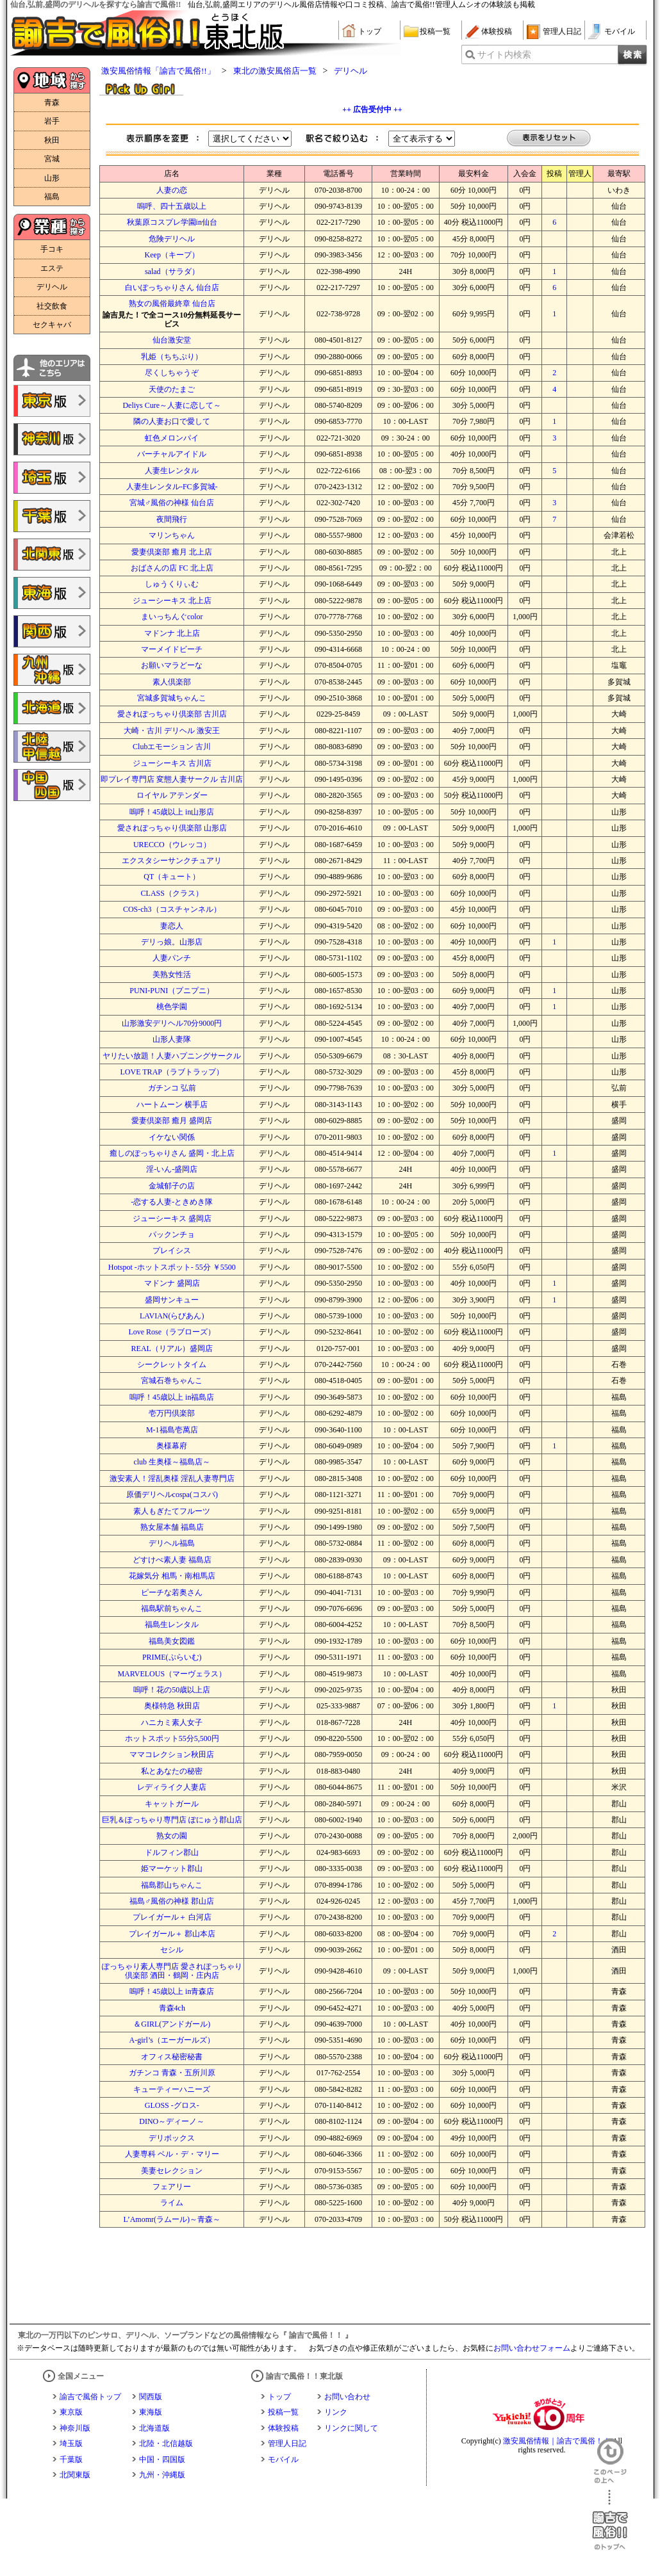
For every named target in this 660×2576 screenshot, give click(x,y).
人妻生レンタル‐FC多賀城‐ (172, 486)
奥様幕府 (171, 1445)
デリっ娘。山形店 (171, 941)
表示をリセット (549, 138)
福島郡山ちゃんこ (171, 1885)
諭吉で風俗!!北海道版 (51, 708)
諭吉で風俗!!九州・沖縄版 (51, 670)
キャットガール (172, 1803)
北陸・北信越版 (166, 2443)
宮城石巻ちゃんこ (171, 1380)
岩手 (52, 121)
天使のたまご (172, 389)
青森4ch (172, 2008)
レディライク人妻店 (171, 1787)
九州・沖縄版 (162, 2474)
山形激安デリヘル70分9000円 (172, 1023)
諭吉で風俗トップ (90, 2396)
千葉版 (71, 2459)
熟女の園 (171, 1835)
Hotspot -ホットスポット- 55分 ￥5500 (172, 1267)
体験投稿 (496, 31)
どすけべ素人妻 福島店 (172, 1559)
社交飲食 (52, 306)
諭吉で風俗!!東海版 (51, 593)
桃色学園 (171, 1006)
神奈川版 (75, 2428)
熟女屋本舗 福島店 (172, 1527)
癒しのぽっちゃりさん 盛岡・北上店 (172, 1153)
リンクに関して (351, 2428)
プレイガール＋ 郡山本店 (172, 1933)
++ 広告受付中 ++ (372, 109)
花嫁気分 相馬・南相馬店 (172, 1575)
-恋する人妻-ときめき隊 (172, 1201)
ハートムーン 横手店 (172, 1104)
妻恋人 (171, 925)
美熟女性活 (172, 974)
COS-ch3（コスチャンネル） (172, 909)
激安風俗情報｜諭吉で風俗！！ (557, 2440)
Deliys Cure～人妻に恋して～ (171, 405)
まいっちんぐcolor (172, 616)
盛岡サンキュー (172, 1299)
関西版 (150, 2396)
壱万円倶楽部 (172, 1413)
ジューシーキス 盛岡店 (172, 1218)
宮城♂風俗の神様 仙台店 (171, 502)
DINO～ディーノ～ (171, 2121)
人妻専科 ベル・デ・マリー (172, 2154)
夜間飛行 (171, 519)
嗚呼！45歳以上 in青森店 (171, 1991)
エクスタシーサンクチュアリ (172, 860)
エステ (51, 268)
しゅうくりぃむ (172, 583)
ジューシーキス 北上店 (172, 600)
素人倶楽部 (172, 681)
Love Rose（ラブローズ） (171, 1331)
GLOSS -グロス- (172, 2105)
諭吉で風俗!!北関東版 (51, 555)
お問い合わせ (347, 2396)
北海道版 (154, 2428)
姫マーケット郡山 (171, 1868)
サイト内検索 (504, 55)
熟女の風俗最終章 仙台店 (172, 303)
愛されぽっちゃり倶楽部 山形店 (172, 827)
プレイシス (172, 1250)
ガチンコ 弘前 (172, 1087)
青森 (52, 102)
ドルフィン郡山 (172, 1852)
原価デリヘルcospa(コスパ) (172, 1494)
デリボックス (172, 2138)
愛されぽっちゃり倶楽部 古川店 (172, 713)
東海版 (150, 2412)
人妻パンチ (172, 957)
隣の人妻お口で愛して (171, 421)
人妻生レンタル (172, 470)
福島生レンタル (172, 1624)
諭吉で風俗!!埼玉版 (51, 478)
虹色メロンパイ (172, 437)
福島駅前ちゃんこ (171, 1608)
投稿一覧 (435, 31)
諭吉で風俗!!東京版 (51, 401)
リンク (335, 2412)
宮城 (52, 158)
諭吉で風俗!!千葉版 (51, 516)
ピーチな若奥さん (171, 1592)
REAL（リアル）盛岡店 (172, 1348)
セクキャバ (52, 324)
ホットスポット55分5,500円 (172, 1738)
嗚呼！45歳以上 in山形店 (171, 811)
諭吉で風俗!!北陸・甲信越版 (51, 747)
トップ (369, 31)
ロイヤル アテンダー (172, 795)
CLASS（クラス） (172, 893)
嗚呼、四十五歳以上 (171, 206)
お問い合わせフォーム (531, 2348)
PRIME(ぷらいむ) (172, 1657)
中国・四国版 (162, 2459)
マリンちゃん (172, 535)
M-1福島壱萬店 (172, 1429)
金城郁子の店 (172, 1185)
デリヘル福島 (172, 1543)
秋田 (52, 140)
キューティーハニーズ (171, 2089)
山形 (52, 178)
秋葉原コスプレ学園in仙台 (172, 222)
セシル (171, 1949)
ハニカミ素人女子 (171, 1722)
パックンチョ (172, 1234)
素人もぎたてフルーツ (171, 1511)
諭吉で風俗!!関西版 (51, 631)
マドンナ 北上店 (172, 633)
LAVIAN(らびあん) (172, 1315)
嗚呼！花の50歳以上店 (171, 1689)
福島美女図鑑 (172, 1641)
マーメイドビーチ (171, 649)
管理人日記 (562, 31)
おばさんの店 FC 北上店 (172, 567)
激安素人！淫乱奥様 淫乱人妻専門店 (172, 1478)
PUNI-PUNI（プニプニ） (171, 990)
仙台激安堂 (172, 340)
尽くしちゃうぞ (172, 372)
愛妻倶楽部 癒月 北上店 (171, 551)
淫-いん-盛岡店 (171, 1169)
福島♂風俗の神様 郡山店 (171, 1901)
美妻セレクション (171, 2170)
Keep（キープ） (172, 254)
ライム (171, 2202)
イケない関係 (172, 1137)
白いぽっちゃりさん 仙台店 (172, 287)
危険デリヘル (172, 238)
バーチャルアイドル (171, 454)
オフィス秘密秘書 (171, 2056)
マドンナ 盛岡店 (172, 1283)
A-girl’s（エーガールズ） (172, 2040)
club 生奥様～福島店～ (171, 1461)
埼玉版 (71, 2443)
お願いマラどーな (171, 665)
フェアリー (172, 2186)
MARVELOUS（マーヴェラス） (171, 1673)
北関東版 (75, 2474)
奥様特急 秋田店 (172, 1705)
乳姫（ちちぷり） (171, 356)
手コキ (51, 249)
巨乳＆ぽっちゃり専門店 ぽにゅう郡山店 (172, 1819)
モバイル (619, 31)
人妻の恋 (171, 190)
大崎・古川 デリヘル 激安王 (172, 730)
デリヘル (52, 286)
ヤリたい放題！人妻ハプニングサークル (172, 1055)
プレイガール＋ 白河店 (172, 1917)
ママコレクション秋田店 (171, 1754)
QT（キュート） (172, 876)
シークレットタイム (171, 1364)
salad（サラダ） (172, 271)
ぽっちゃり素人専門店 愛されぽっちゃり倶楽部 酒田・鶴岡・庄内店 (172, 1971)
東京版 (71, 2412)
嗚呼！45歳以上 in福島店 (171, 1397)
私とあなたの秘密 (171, 1771)
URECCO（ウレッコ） (172, 844)
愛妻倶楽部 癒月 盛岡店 (171, 1120)
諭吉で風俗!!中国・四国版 (51, 785)
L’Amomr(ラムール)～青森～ (171, 2219)
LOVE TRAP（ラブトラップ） (172, 1071)
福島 (52, 196)
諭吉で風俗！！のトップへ (610, 2520)
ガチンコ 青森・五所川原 (172, 2072)
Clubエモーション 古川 (172, 746)
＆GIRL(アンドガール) (171, 2024)
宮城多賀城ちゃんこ (171, 697)
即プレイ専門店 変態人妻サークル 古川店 (172, 779)
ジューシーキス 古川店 (172, 763)
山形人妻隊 (172, 1039)
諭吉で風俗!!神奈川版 (51, 439)
